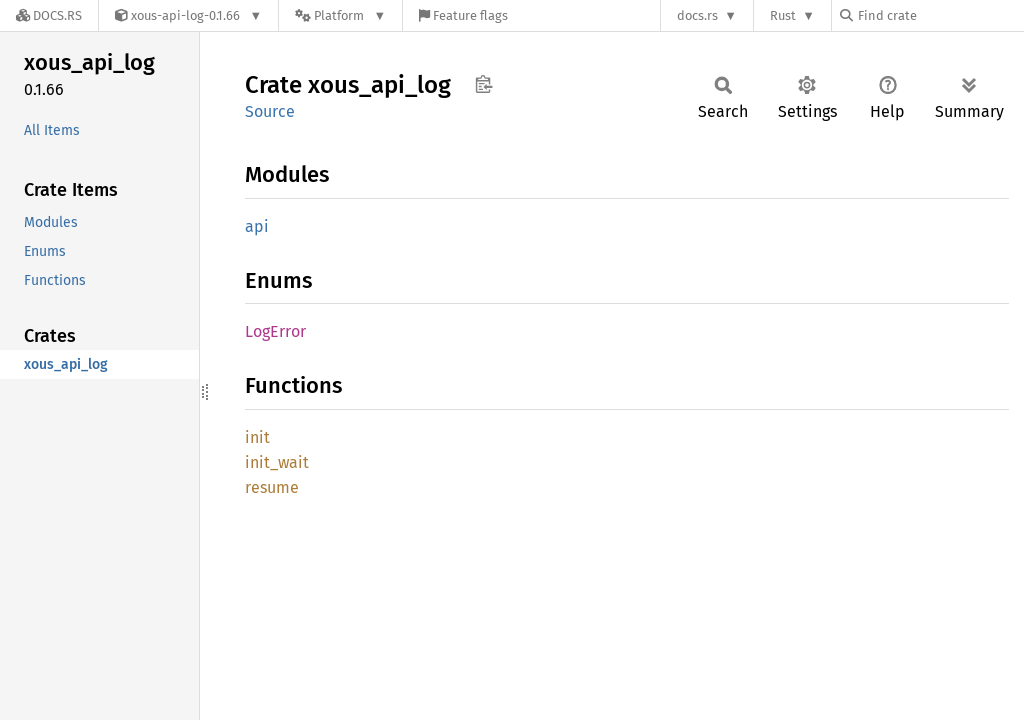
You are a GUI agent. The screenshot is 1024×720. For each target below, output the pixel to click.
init (257, 437)
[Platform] (340, 15)
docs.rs (697, 15)
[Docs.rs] (49, 15)
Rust (783, 15)
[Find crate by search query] (940, 15)
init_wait (277, 462)
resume (272, 487)
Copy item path (483, 84)
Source (270, 111)
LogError (275, 331)
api (257, 226)
